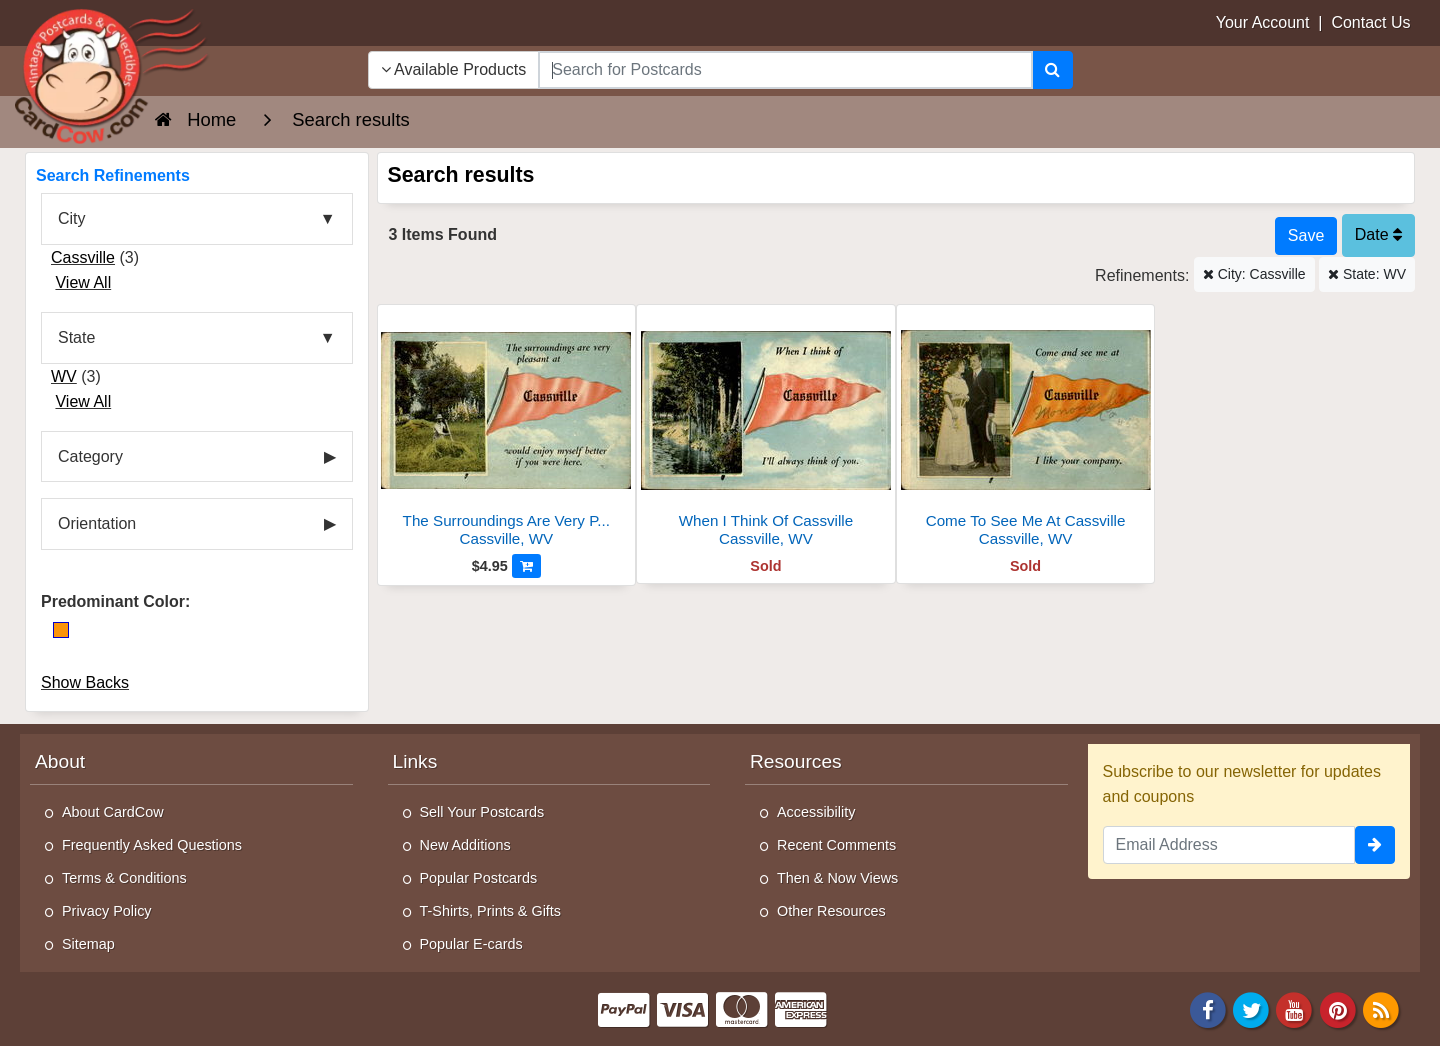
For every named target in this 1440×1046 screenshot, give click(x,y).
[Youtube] (1295, 1009)
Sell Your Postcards (482, 812)
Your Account (1263, 22)
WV (64, 376)
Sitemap (88, 944)
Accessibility (816, 812)
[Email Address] (1229, 845)
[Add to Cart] (526, 566)
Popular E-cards (471, 944)
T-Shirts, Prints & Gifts (491, 911)
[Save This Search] (1306, 236)
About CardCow (113, 812)
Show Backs (85, 682)
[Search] (1052, 70)
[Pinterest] (1338, 1009)
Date (1378, 234)
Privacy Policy (107, 911)
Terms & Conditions (124, 878)
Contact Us (1370, 22)
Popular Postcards (479, 878)
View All (83, 282)
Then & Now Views (837, 878)
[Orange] (61, 630)
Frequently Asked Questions (152, 845)
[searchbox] (785, 70)
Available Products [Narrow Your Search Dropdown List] (454, 69)
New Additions (465, 845)
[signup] (1375, 845)
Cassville (83, 257)
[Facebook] (1208, 1009)
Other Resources (831, 911)
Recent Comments (836, 845)
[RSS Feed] (1381, 1009)
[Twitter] (1251, 1009)
